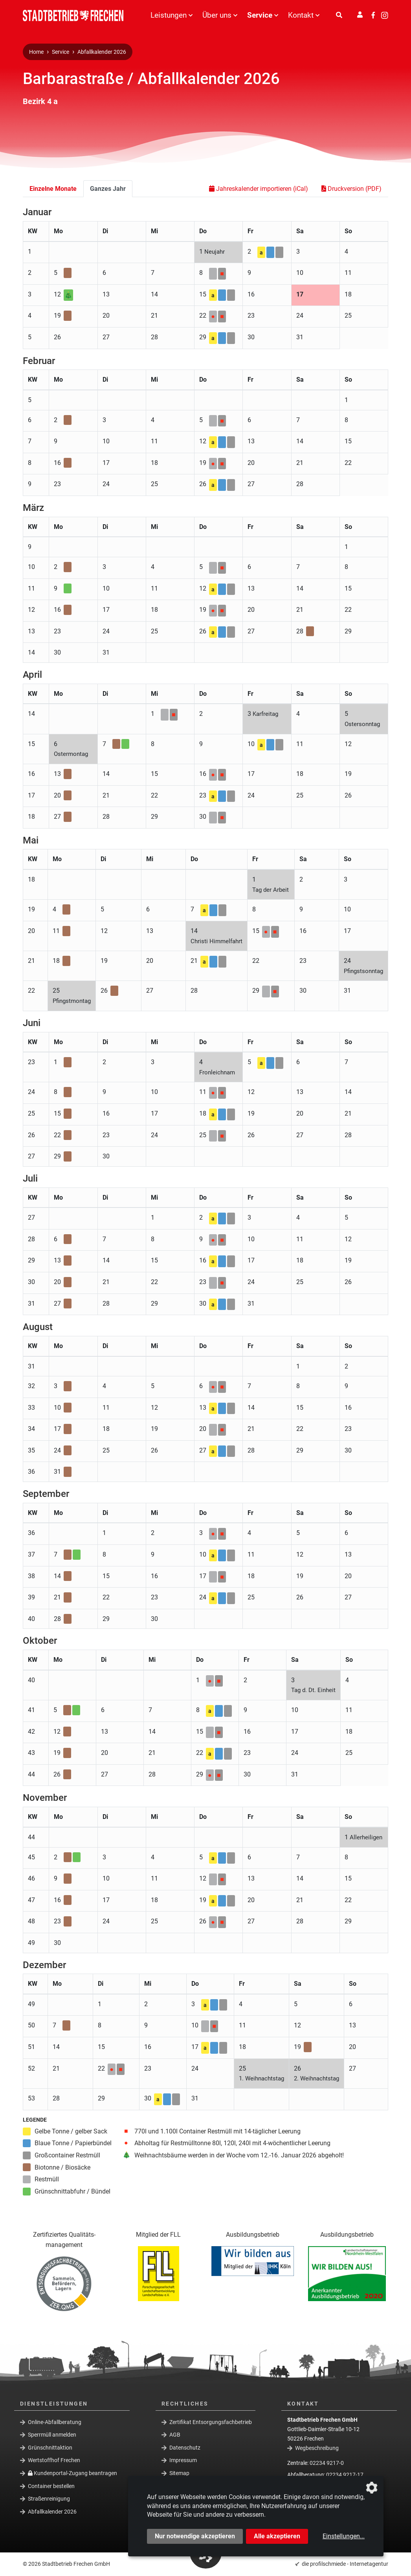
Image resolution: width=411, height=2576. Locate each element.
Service (259, 15)
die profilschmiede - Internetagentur (345, 2564)
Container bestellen (51, 2486)
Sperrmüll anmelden (52, 2434)
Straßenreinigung (49, 2499)
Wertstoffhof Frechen (54, 2460)
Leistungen (168, 15)
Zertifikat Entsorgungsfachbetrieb (210, 2422)
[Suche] (339, 15)
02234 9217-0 (327, 2463)
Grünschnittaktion (50, 2447)
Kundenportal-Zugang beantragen (72, 2473)
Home (36, 52)
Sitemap (179, 2473)
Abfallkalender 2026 (101, 52)
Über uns (216, 15)
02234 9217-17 (344, 2475)
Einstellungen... (344, 2536)
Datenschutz (184, 2447)
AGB (174, 2434)
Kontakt (301, 15)
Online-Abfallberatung (54, 2422)
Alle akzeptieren (277, 2536)
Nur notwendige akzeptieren (195, 2536)
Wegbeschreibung (317, 2448)
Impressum (183, 2460)
